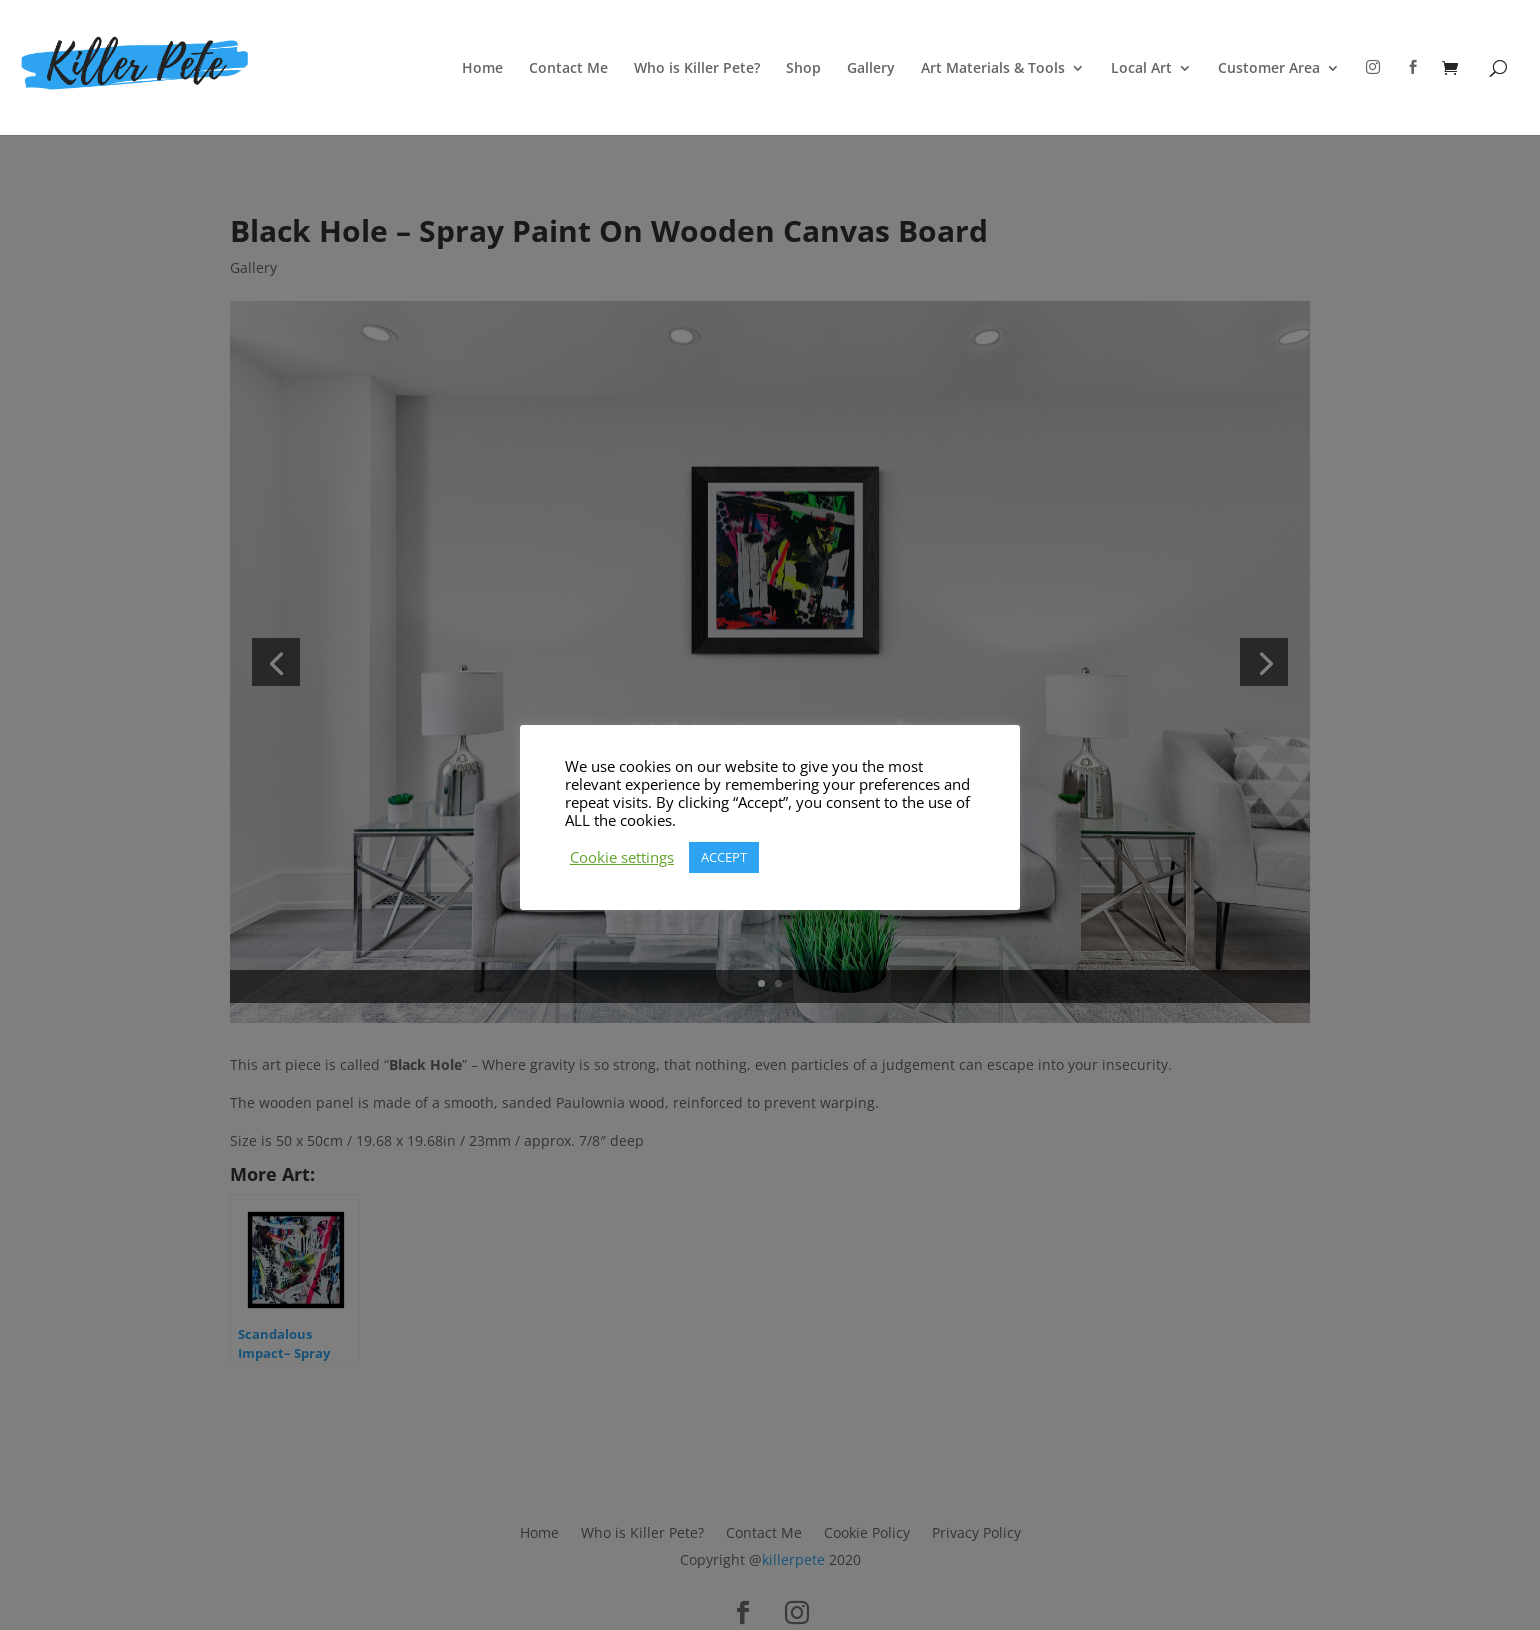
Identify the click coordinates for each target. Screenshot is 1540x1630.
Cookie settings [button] (622, 857)
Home (482, 69)
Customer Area (1269, 69)
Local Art (1141, 69)
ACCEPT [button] (724, 857)
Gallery (871, 69)
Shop (803, 69)
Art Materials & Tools (993, 69)
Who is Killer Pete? (697, 69)
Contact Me (568, 69)
